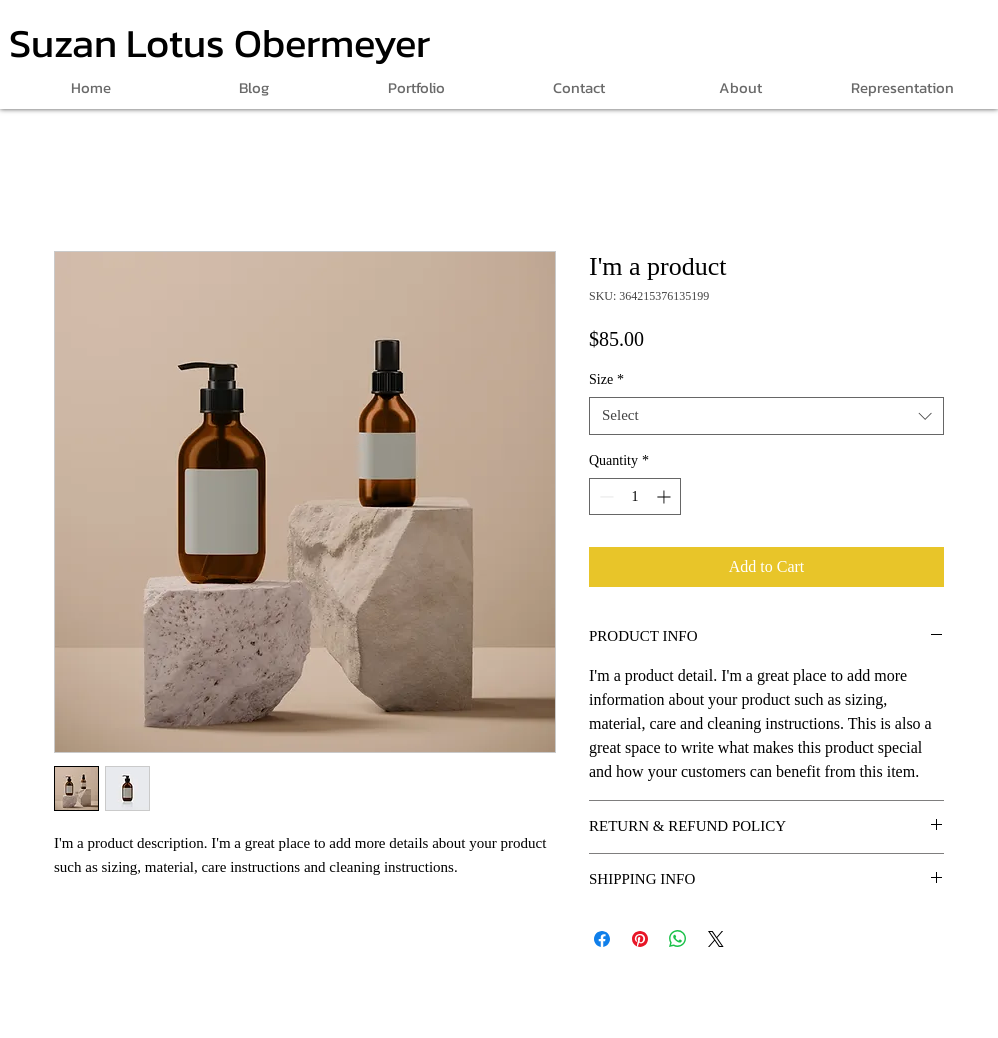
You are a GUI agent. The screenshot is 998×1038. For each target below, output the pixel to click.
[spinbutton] (635, 496)
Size (606, 379)
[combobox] (766, 416)
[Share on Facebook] (602, 939)
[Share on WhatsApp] (678, 939)
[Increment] (665, 496)
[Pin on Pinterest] (640, 939)
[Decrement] (604, 496)
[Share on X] (716, 939)
